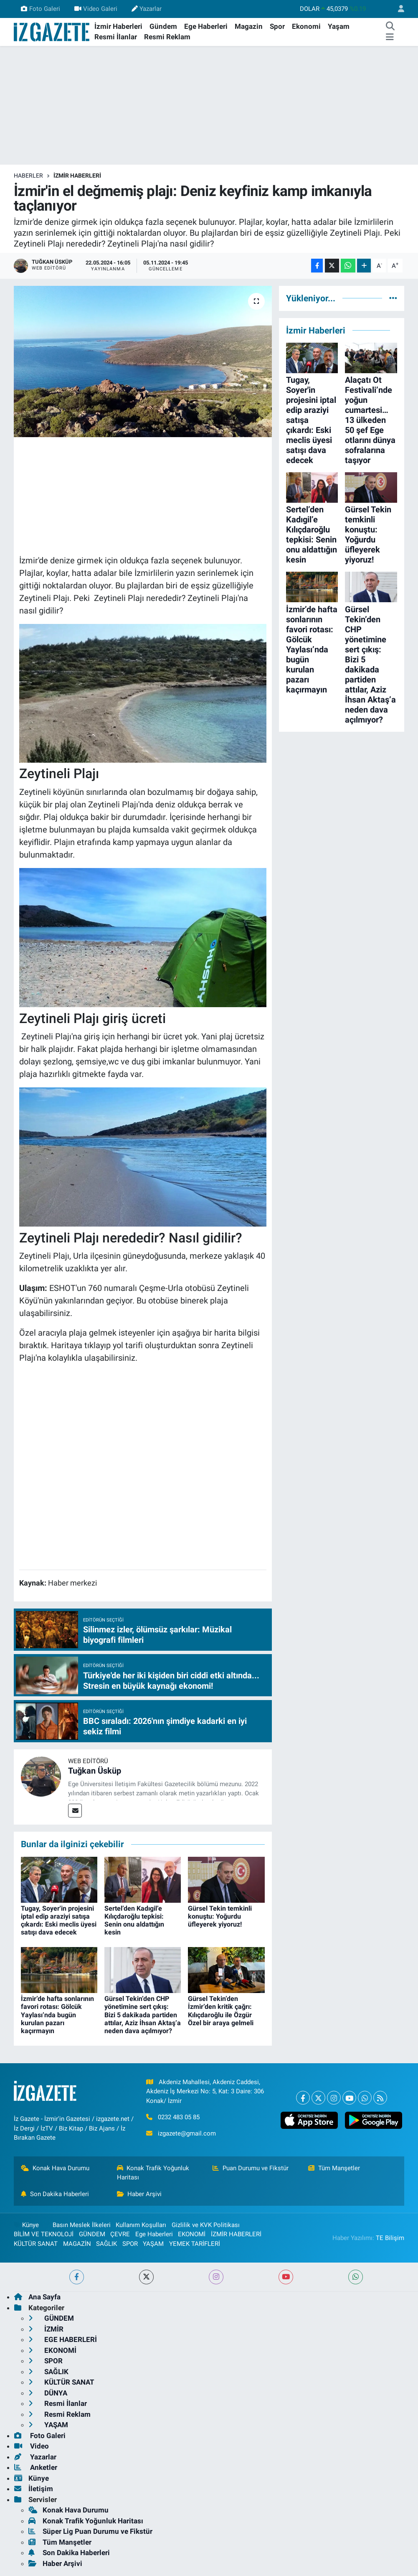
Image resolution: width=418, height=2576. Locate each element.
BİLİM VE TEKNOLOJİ (43, 2234)
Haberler (28, 175)
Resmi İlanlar (115, 37)
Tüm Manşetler (334, 2168)
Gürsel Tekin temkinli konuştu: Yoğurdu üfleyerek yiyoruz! (220, 1916)
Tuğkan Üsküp (94, 1771)
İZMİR (45, 2329)
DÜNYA (47, 2393)
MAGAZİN (77, 2244)
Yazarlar (147, 9)
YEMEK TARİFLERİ (194, 2244)
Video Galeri (95, 9)
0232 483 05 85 (179, 2117)
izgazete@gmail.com (187, 2133)
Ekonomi (306, 26)
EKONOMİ (191, 2234)
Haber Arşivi (139, 2194)
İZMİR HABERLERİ (77, 175)
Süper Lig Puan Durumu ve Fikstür (90, 2531)
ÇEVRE (120, 2234)
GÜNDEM (92, 2234)
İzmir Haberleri (118, 26)
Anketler (35, 2467)
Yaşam (339, 26)
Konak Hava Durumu (55, 2168)
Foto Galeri (40, 9)
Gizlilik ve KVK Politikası (206, 2225)
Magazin (249, 26)
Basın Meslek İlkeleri (82, 2225)
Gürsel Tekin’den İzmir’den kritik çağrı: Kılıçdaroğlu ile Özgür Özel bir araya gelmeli (220, 2011)
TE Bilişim (390, 2238)
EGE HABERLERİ (62, 2339)
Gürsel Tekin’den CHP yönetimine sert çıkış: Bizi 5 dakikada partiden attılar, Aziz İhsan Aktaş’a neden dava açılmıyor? (142, 2015)
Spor (277, 26)
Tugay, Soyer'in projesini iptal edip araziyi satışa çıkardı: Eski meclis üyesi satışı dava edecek (58, 1920)
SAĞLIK (106, 2244)
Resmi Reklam (167, 37)
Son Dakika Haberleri (55, 2194)
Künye (26, 2225)
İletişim (33, 2488)
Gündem (163, 26)
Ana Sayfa (37, 2297)
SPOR (130, 2244)
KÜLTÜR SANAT (36, 2244)
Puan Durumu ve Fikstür (251, 2168)
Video (31, 2446)
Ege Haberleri (206, 26)
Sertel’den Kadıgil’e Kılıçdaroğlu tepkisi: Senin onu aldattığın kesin (134, 1920)
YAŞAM (153, 2244)
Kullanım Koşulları (141, 2225)
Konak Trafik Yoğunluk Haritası (153, 2172)
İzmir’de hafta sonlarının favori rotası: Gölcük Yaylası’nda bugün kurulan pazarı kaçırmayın (57, 2015)
